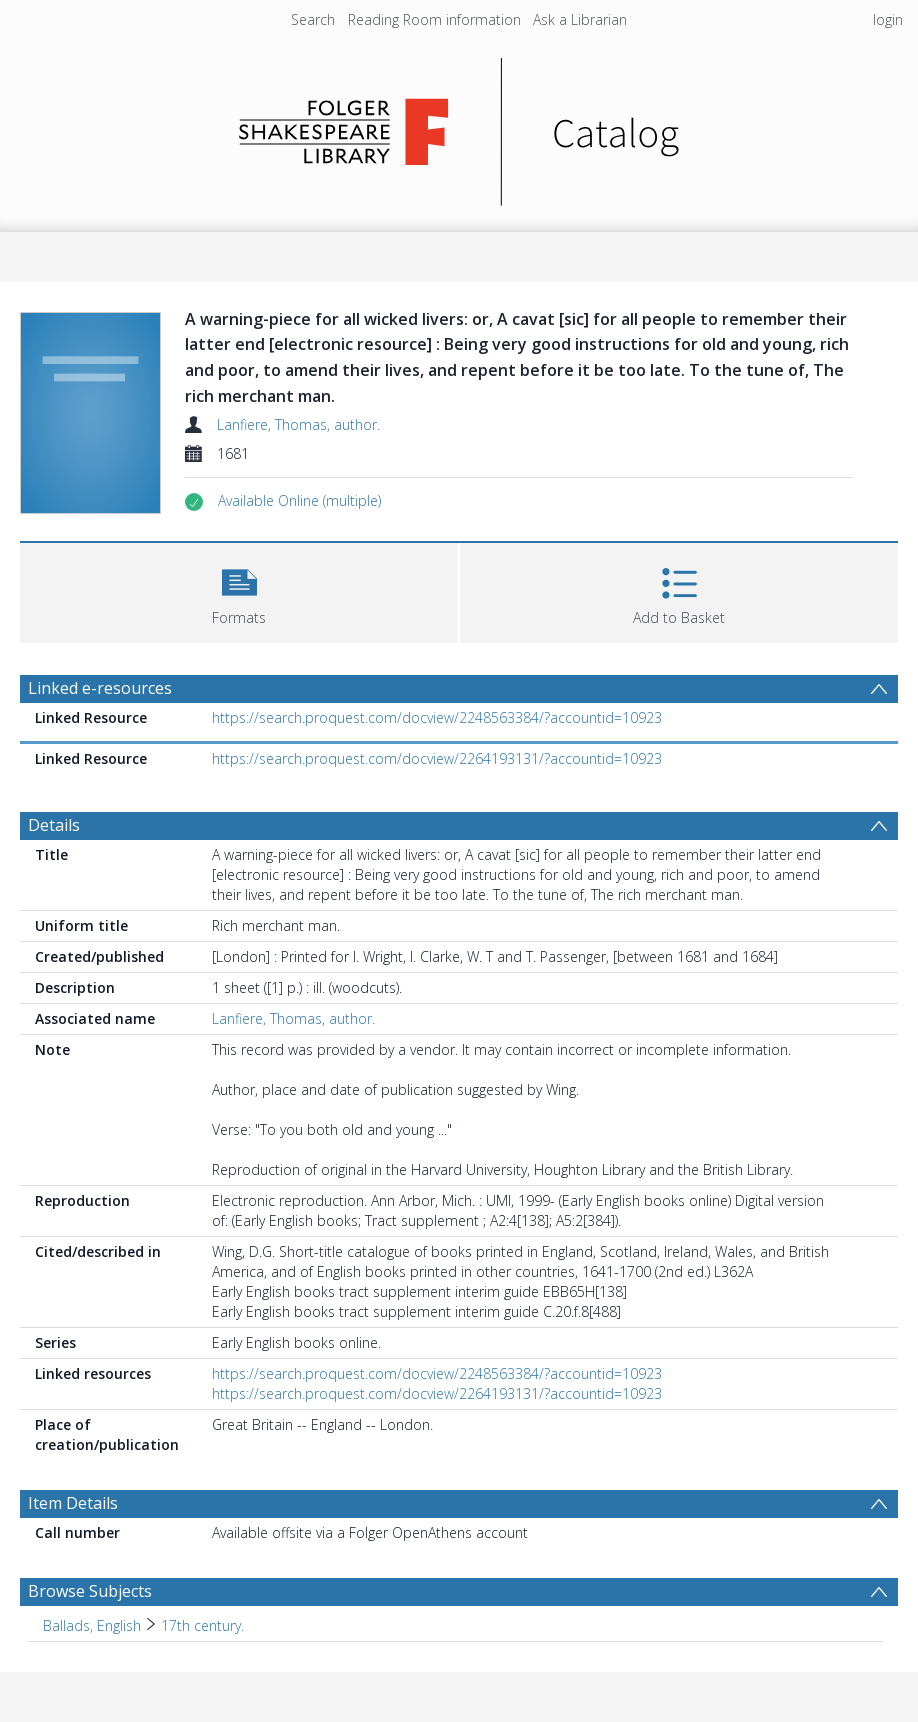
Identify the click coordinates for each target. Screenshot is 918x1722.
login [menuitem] (888, 19)
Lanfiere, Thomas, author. (298, 424)
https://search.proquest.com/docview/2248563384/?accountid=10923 (437, 717)
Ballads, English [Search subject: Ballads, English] (92, 1625)
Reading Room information (434, 19)
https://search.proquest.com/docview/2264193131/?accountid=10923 (437, 758)
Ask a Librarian (580, 19)
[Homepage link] (459, 126)
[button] (299, 501)
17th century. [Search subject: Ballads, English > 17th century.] (202, 1625)
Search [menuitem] (313, 19)
